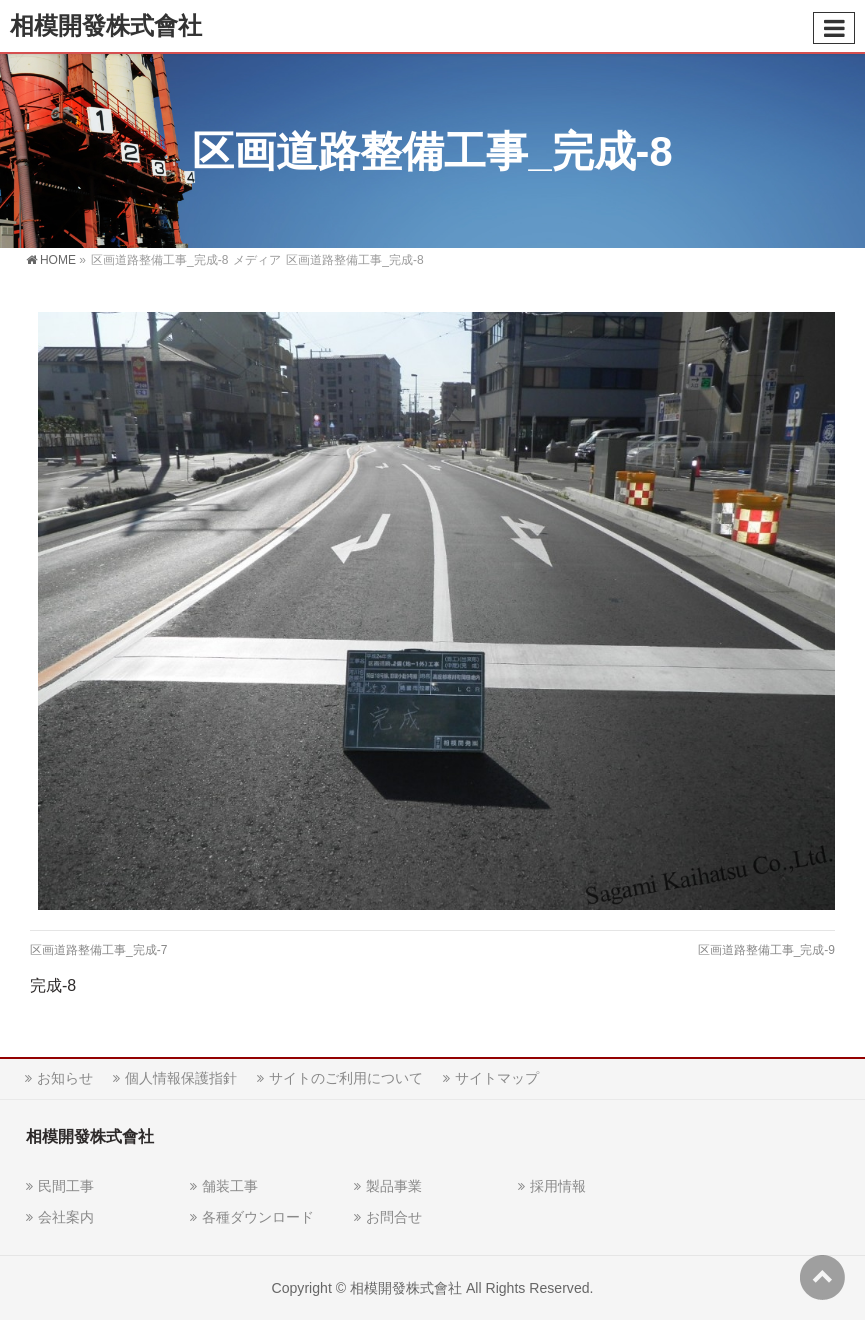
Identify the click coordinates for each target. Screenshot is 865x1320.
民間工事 (66, 1186)
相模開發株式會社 (106, 25)
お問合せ (394, 1217)
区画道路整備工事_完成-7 (98, 950)
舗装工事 (230, 1186)
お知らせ (65, 1078)
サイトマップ (497, 1078)
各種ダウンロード (258, 1217)
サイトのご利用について (346, 1078)
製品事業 (394, 1186)
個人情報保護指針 (181, 1078)
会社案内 (66, 1217)
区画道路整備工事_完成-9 (766, 950)
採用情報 (558, 1186)
